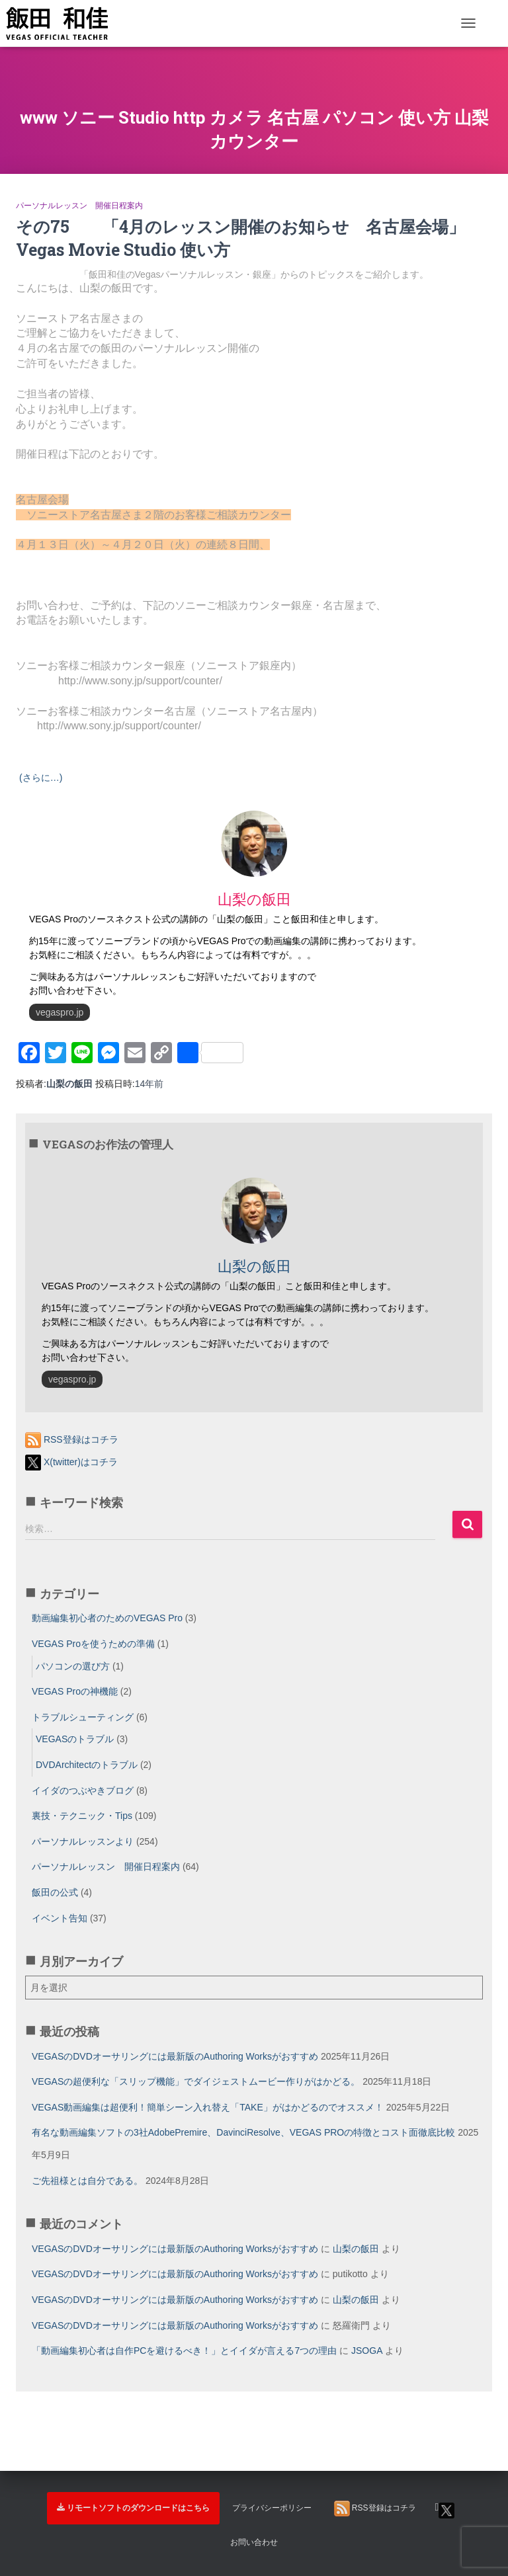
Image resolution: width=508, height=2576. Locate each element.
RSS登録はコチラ (71, 1439)
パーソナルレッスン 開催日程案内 (79, 205)
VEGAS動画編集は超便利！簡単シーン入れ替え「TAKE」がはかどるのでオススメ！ (208, 2107)
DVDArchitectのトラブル (87, 1764)
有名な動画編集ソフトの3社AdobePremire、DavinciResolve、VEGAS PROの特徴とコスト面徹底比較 (243, 2132)
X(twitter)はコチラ (71, 1462)
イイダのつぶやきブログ (83, 1790)
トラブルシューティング (83, 1717)
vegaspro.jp (59, 1012)
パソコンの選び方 (73, 1666)
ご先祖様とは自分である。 (87, 2180)
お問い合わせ (254, 2542)
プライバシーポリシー (272, 2508)
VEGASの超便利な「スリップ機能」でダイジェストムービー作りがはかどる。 (196, 2081)
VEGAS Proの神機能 (75, 1691)
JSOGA (366, 2350)
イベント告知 (59, 1918)
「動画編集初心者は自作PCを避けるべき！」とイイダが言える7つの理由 (184, 2350)
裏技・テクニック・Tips (82, 1815)
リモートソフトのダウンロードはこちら (133, 2508)
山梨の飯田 (356, 2248)
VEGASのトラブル (75, 1739)
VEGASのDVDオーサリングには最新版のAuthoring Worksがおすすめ (175, 2056)
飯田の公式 (55, 1892)
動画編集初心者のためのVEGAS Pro (107, 1618)
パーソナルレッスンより (83, 1841)
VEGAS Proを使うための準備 (93, 1643)
